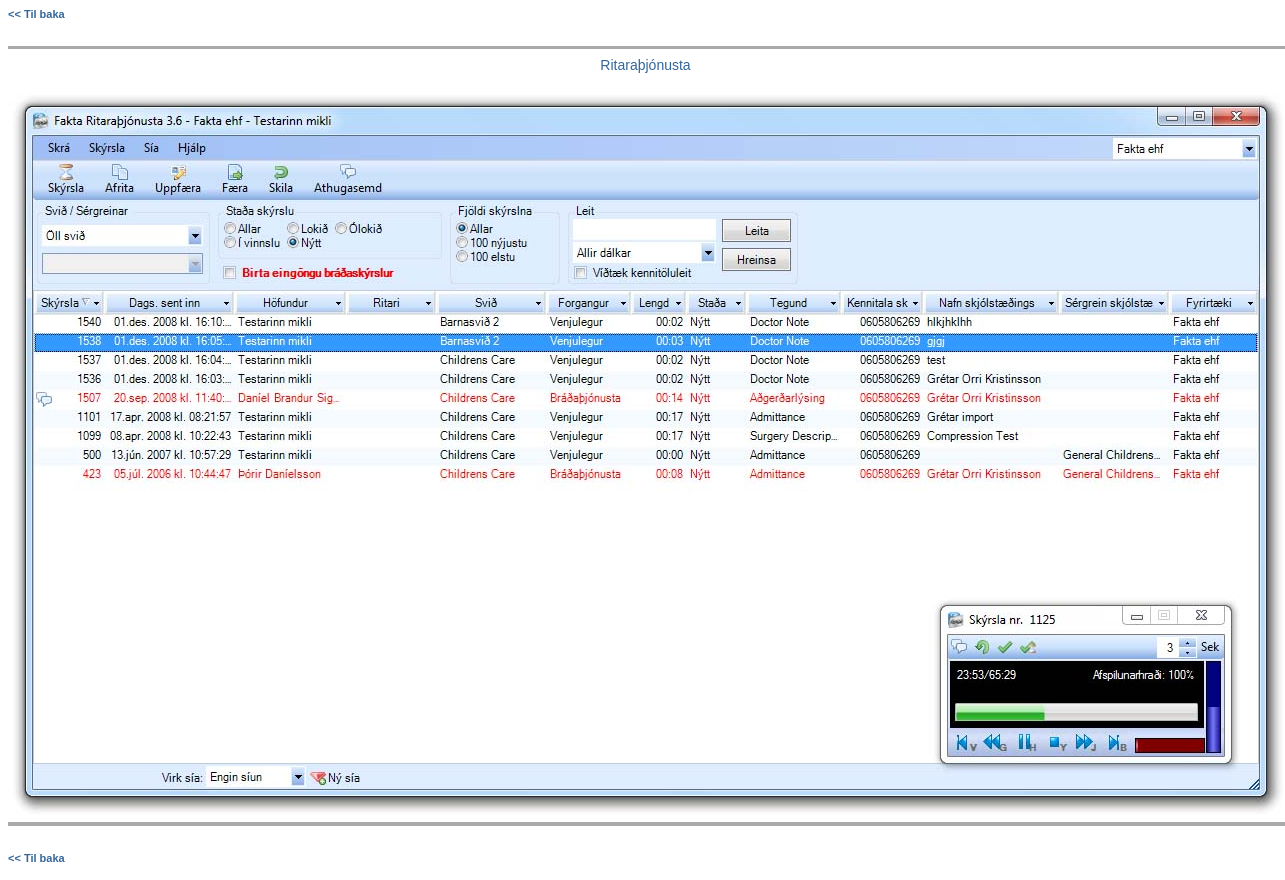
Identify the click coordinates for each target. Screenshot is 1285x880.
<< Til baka (36, 14)
